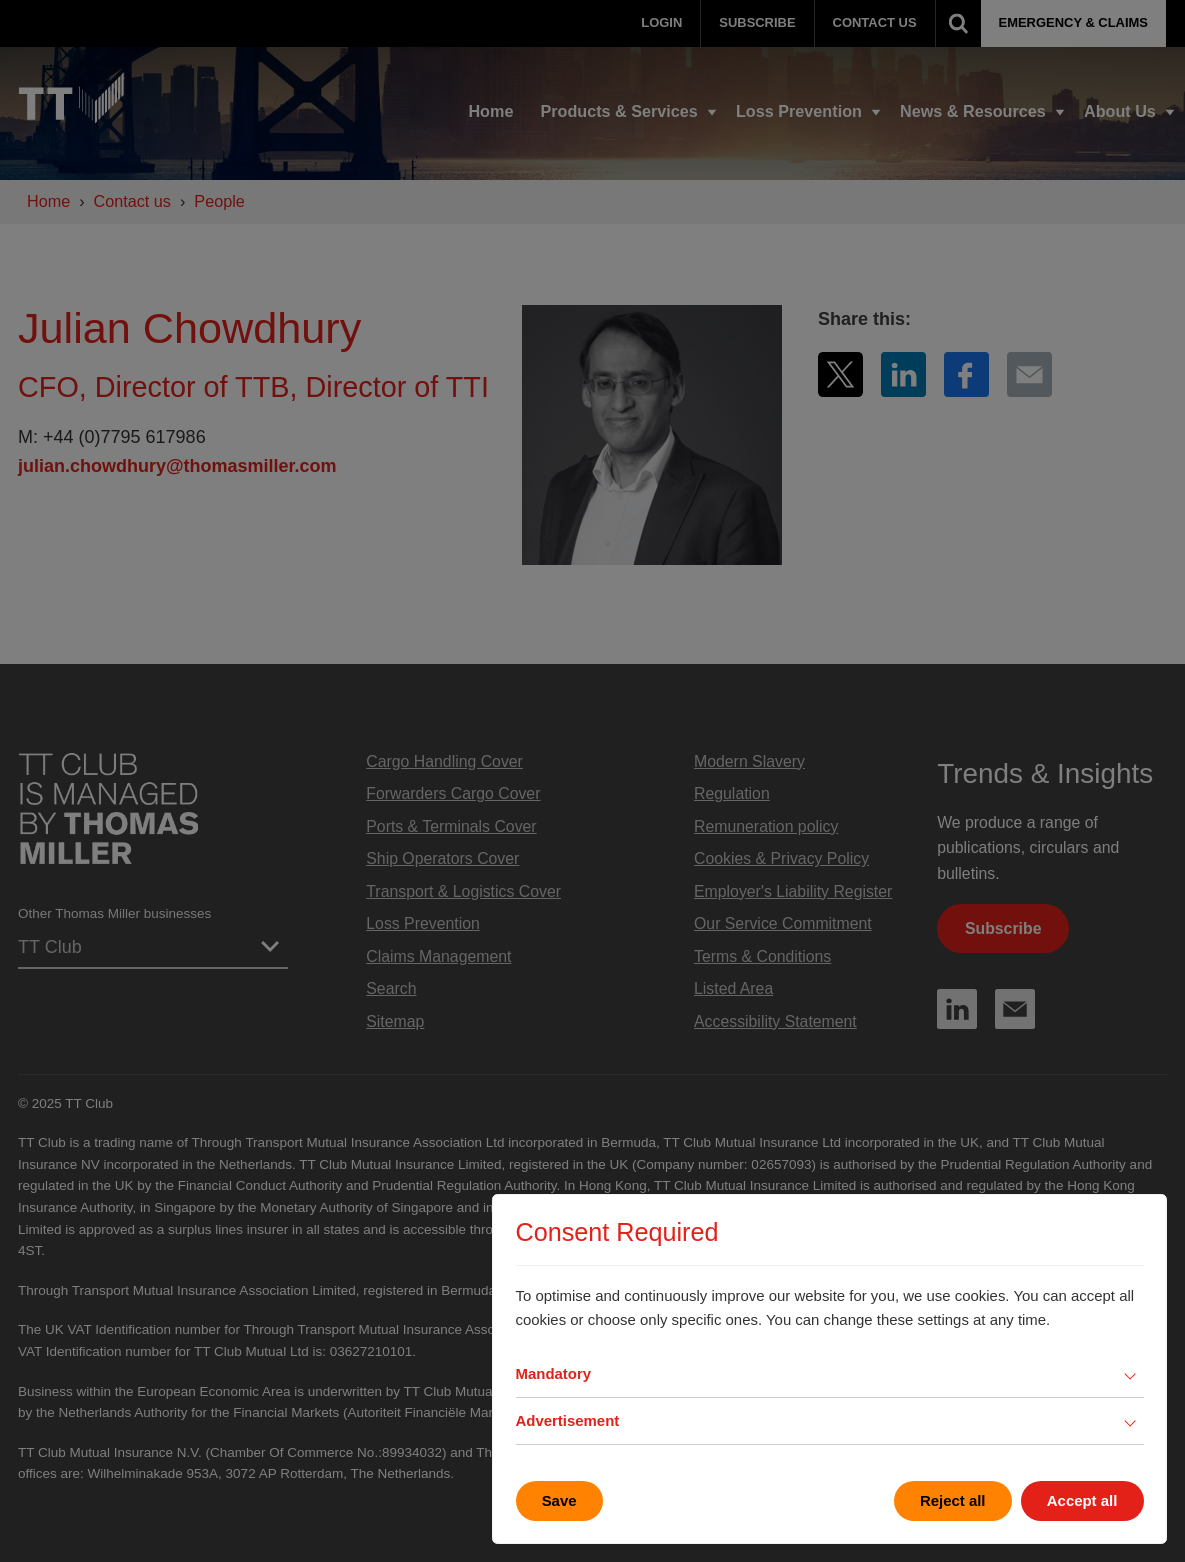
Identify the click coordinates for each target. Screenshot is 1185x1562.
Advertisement (568, 1420)
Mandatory (554, 1373)
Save (559, 1500)
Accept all (1082, 1500)
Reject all (953, 1500)
